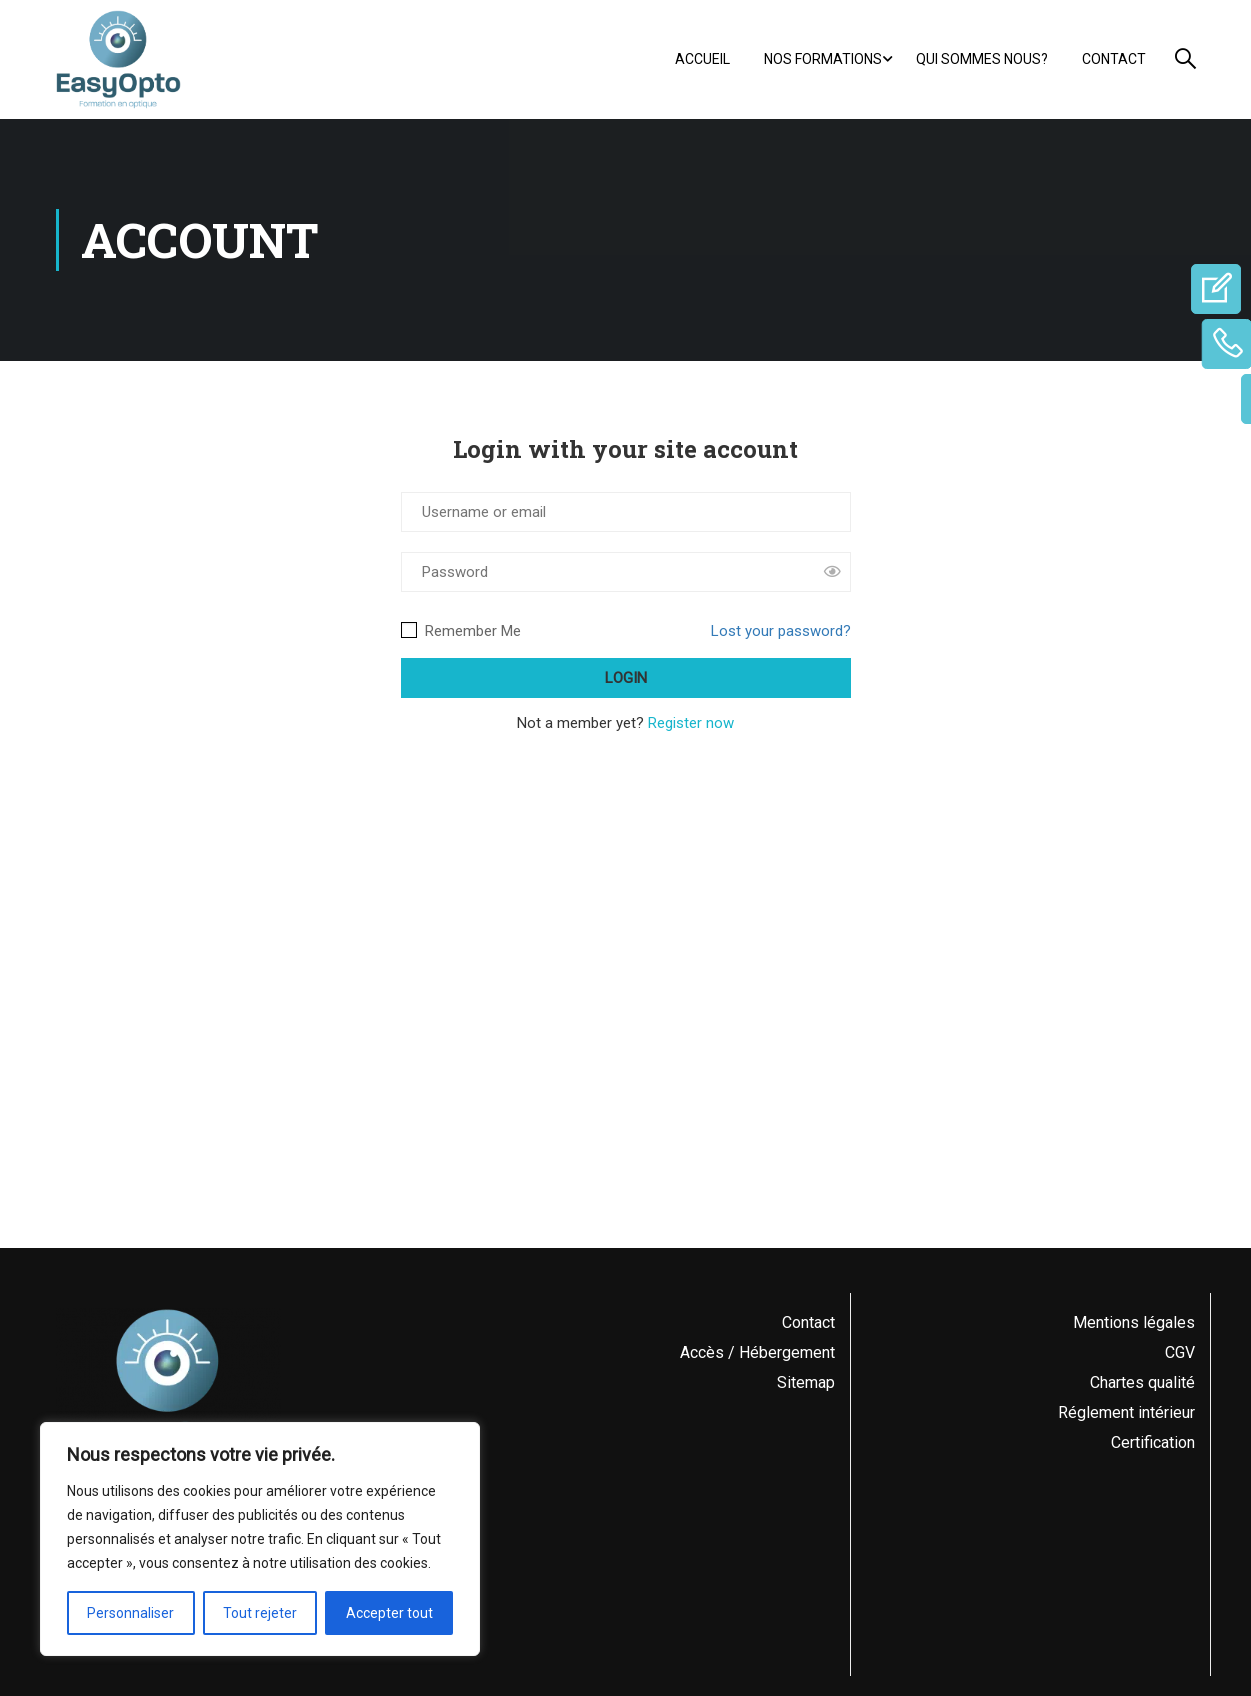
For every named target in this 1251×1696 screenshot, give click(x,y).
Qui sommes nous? (982, 59)
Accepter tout (389, 1613)
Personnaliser (130, 1613)
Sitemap (806, 1382)
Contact (1114, 59)
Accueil (702, 59)
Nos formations (823, 59)
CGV (1180, 1352)
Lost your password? (781, 631)
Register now (691, 723)
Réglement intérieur (1126, 1412)
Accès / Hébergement (757, 1352)
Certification (1153, 1442)
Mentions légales (1134, 1322)
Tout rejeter (260, 1613)
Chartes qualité (1142, 1382)
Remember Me (461, 631)
